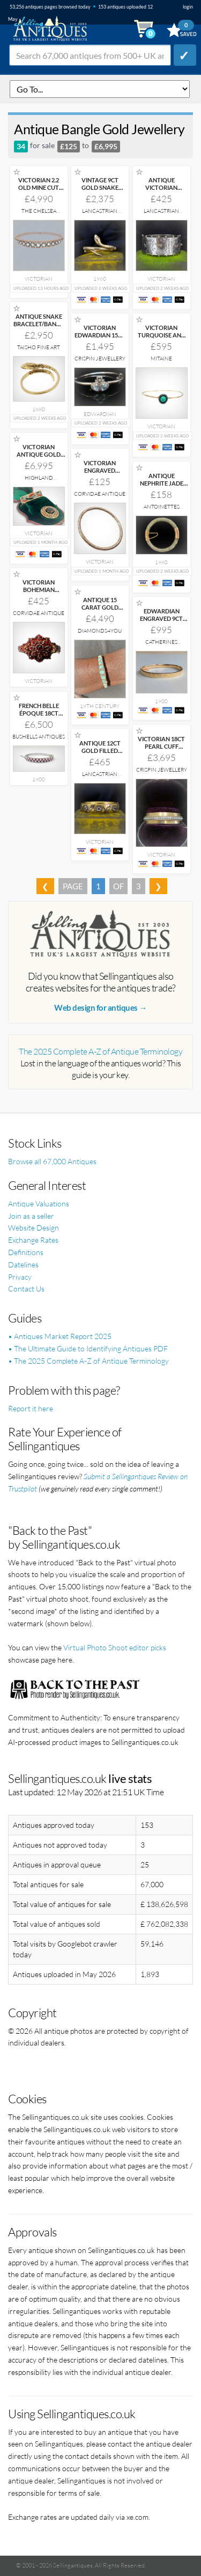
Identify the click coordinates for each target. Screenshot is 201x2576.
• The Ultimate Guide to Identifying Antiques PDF (88, 1348)
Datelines (23, 1264)
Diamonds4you (100, 630)
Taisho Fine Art (38, 347)
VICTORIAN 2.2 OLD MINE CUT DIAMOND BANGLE (38, 191)
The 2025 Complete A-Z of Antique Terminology (100, 1051)
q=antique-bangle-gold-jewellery (100, 89)
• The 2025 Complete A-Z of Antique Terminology (88, 1360)
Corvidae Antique (99, 493)
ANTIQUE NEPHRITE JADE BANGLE (161, 483)
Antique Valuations (38, 1203)
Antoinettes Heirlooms (162, 510)
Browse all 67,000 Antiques (52, 1161)
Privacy (20, 1276)
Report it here (30, 1408)
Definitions (25, 1252)
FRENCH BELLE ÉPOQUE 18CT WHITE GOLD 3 (39, 713)
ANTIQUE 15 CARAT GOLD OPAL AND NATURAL (99, 611)
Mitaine (161, 358)
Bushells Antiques (38, 736)
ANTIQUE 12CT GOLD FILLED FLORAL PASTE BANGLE (100, 754)
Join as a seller (31, 1215)
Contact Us (26, 1288)
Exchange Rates (33, 1239)
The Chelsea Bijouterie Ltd (38, 214)
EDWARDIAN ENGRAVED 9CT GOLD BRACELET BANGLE (161, 622)
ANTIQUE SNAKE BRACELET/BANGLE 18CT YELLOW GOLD (40, 327)
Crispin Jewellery (100, 358)
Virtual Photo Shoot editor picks (114, 1647)
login (188, 7)
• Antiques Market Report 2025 (59, 1336)
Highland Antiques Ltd (38, 481)
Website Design (33, 1227)
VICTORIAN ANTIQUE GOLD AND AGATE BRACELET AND (38, 458)
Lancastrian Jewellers (99, 214)
